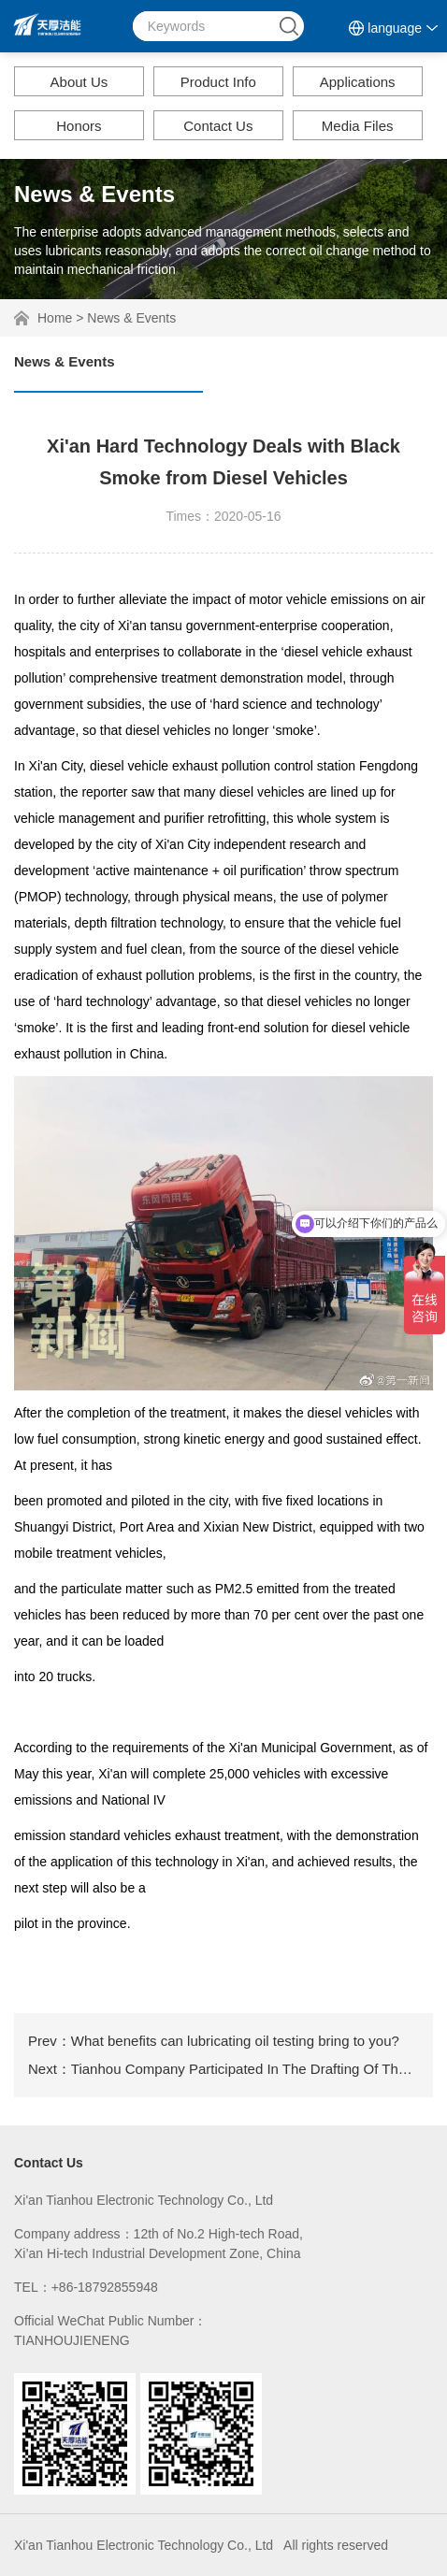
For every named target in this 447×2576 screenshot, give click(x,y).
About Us (79, 82)
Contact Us (217, 126)
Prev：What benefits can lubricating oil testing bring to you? (213, 2041)
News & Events (131, 317)
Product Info (218, 82)
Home (54, 317)
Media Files (358, 126)
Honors (78, 126)
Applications (358, 82)
